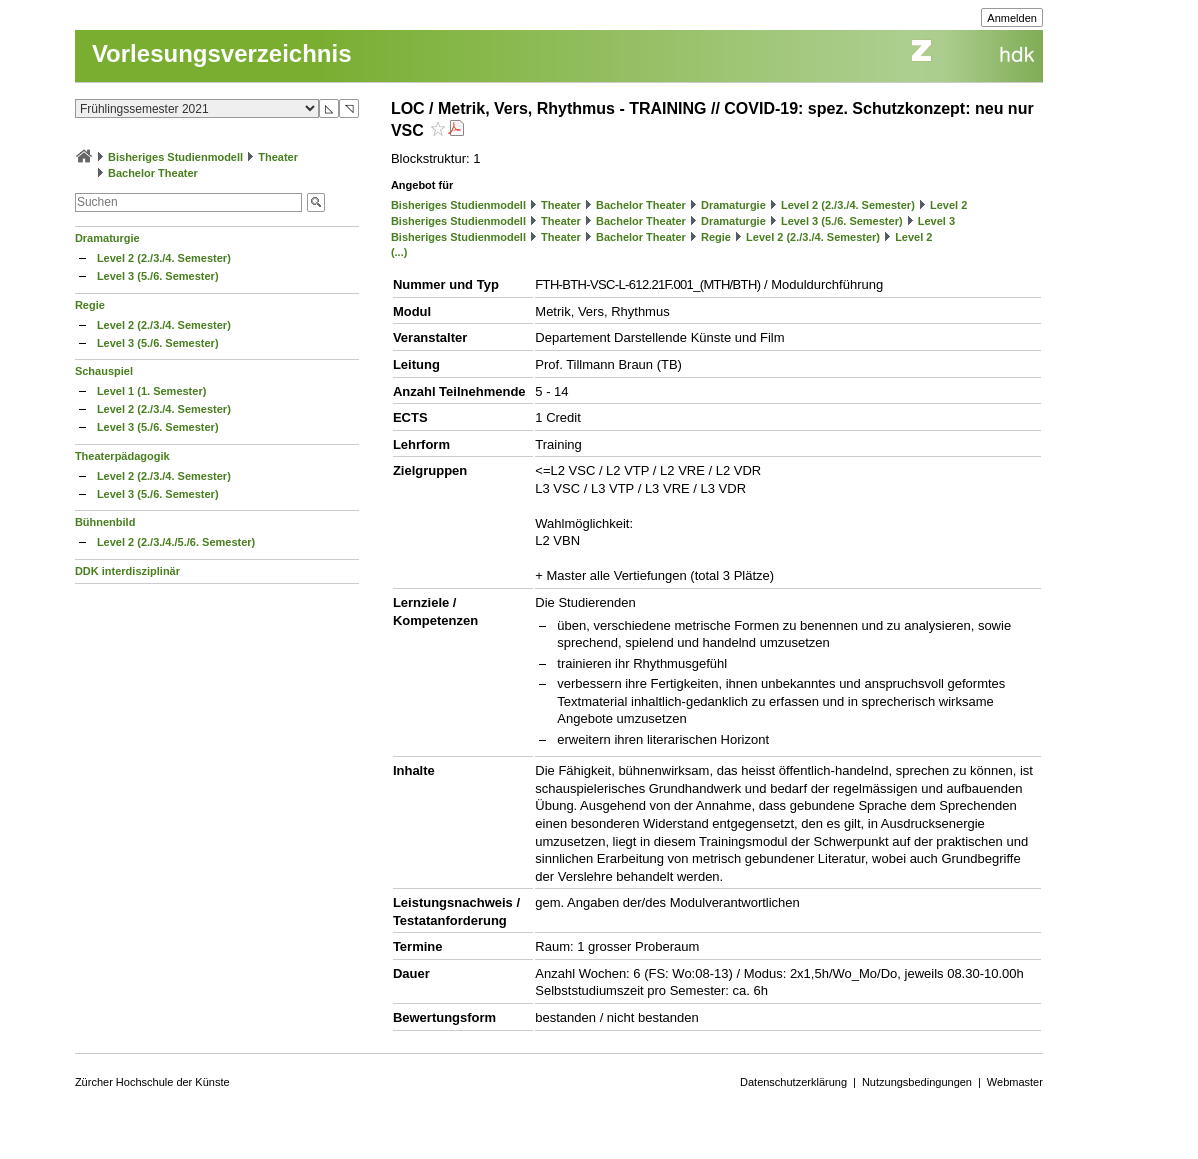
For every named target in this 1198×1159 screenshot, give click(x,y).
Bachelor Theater (153, 173)
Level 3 (936, 221)
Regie (90, 305)
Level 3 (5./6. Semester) (158, 276)
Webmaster (1015, 1082)
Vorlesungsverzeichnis (222, 53)
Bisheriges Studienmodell (175, 157)
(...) (399, 252)
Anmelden (1012, 18)
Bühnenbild (105, 522)
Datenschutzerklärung (793, 1082)
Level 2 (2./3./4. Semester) (164, 258)
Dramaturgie (107, 238)
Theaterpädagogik (122, 456)
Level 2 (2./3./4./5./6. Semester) (176, 542)
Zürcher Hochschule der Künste (152, 1082)
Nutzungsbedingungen (917, 1082)
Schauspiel (104, 371)
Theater (278, 157)
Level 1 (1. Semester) (151, 391)
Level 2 (948, 205)
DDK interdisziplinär (127, 571)
